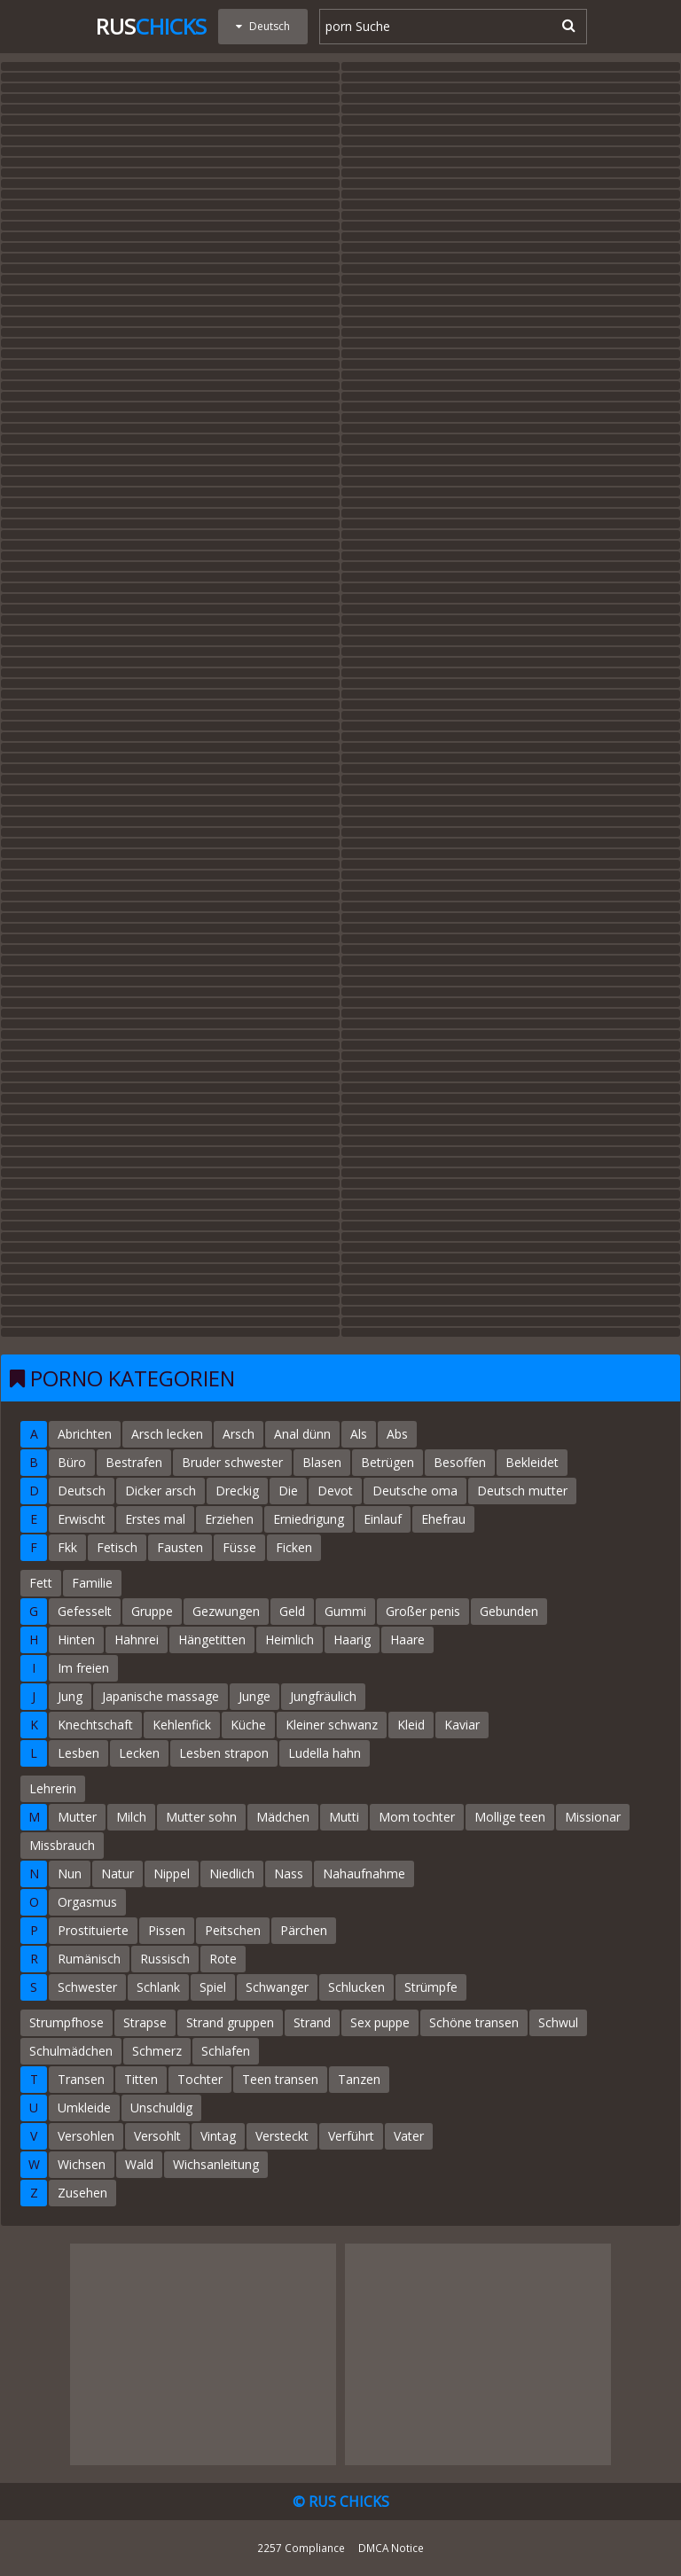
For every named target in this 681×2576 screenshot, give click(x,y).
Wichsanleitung (216, 2164)
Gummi (345, 1611)
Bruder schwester (232, 1462)
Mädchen (282, 1816)
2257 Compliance (301, 2548)
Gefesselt (85, 1611)
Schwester (87, 1987)
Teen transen (280, 2079)
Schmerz (157, 2050)
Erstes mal (155, 1518)
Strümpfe (431, 1987)
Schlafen (225, 2050)
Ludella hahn (324, 1753)
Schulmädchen (71, 2050)
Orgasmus (87, 1901)
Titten (141, 2079)
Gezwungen (226, 1611)
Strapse (145, 2022)
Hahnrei (136, 1639)
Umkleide (84, 2107)
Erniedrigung (308, 1518)
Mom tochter (417, 1816)
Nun (70, 1873)
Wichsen (82, 2164)
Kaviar (462, 1724)
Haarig (352, 1639)
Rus (151, 26)
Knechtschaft (95, 1724)
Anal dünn (302, 1433)
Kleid (411, 1724)
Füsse (239, 1547)
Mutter (77, 1816)
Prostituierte (93, 1930)
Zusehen (82, 2192)
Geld (292, 1611)
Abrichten (85, 1433)
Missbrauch (62, 1845)
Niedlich (231, 1873)
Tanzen (359, 2079)
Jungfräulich (323, 1696)
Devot (335, 1490)
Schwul (558, 2022)
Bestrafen (134, 1462)
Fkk (67, 1547)
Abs (397, 1433)
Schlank (158, 1987)
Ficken (294, 1547)
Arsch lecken (167, 1433)
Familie (92, 1582)
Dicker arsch (160, 1490)
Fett (40, 1582)
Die (288, 1490)
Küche (248, 1724)
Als (358, 1433)
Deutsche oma (415, 1490)
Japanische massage (160, 1696)
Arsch (238, 1433)
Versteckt (282, 2135)
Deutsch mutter (522, 1490)
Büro (72, 1462)
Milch (131, 1816)
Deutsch (82, 1490)
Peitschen (233, 1930)
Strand (312, 2022)
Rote (223, 1958)
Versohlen (86, 2135)
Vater (409, 2135)
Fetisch (117, 1547)
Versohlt (157, 2135)
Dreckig (237, 1490)
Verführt (351, 2135)
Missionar (593, 1816)
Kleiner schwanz (332, 1724)
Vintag (218, 2135)
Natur (117, 1873)
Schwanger (277, 1987)
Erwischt (82, 1518)
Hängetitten (212, 1639)
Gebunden (509, 1611)
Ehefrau (443, 1518)
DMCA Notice (391, 2548)
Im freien (83, 1667)
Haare (407, 1639)
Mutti (344, 1816)
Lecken (139, 1753)
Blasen (321, 1462)
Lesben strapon (224, 1753)
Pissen (166, 1930)
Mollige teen (509, 1816)
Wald (139, 2164)
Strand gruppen (230, 2022)
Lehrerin (52, 1788)
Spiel (213, 1987)
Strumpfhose (66, 2022)
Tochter (200, 2079)
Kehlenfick (182, 1724)
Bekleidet (532, 1462)
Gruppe (152, 1611)
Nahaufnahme (364, 1873)
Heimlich (289, 1639)
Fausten (180, 1547)
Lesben (78, 1753)
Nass (288, 1873)
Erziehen (229, 1518)
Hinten (76, 1639)
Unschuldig (161, 2107)
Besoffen (460, 1462)
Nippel (171, 1873)
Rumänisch (89, 1958)
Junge (254, 1696)
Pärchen (303, 1930)
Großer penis (423, 1611)
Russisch (165, 1958)
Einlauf (383, 1518)
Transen (81, 2079)
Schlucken (356, 1987)
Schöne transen (474, 2022)
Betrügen (387, 1462)
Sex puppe (380, 2022)
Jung (70, 1696)
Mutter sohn (201, 1816)
